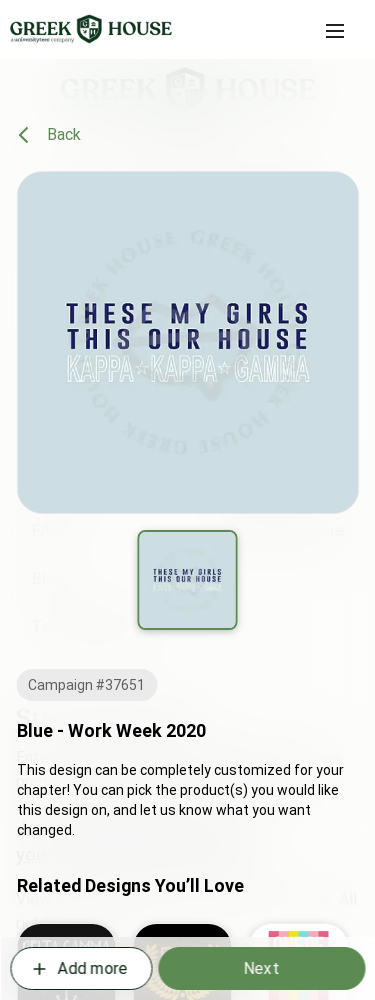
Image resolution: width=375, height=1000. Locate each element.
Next (261, 968)
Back (49, 135)
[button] (335, 31)
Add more (79, 969)
